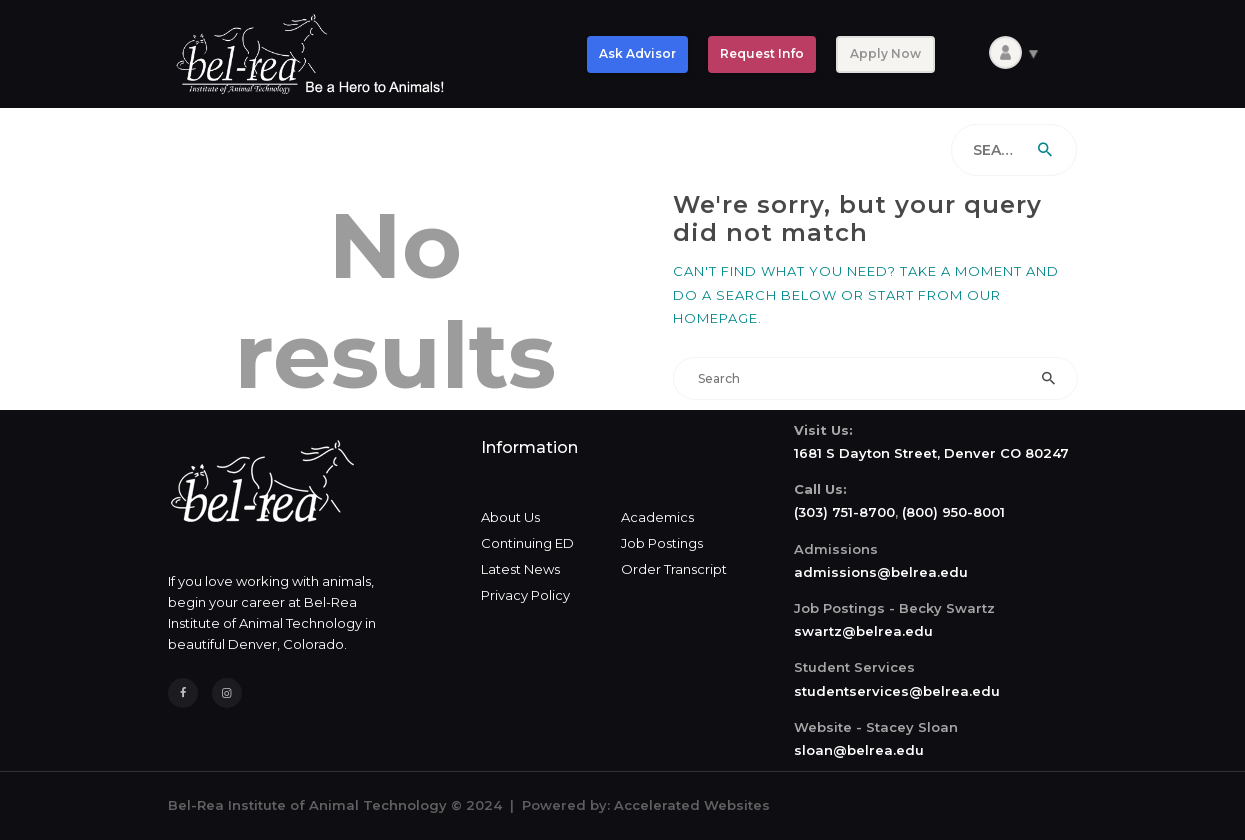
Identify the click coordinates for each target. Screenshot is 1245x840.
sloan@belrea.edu (859, 750)
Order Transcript (674, 569)
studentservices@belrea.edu (897, 691)
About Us (510, 517)
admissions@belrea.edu (881, 572)
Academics (657, 517)
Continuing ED (527, 543)
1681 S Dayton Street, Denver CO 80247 (931, 453)
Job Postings (662, 543)
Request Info (762, 53)
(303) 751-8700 (844, 512)
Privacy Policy (525, 595)
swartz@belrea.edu (863, 631)
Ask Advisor (637, 53)
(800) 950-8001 (953, 512)
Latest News (520, 569)
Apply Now (885, 53)
